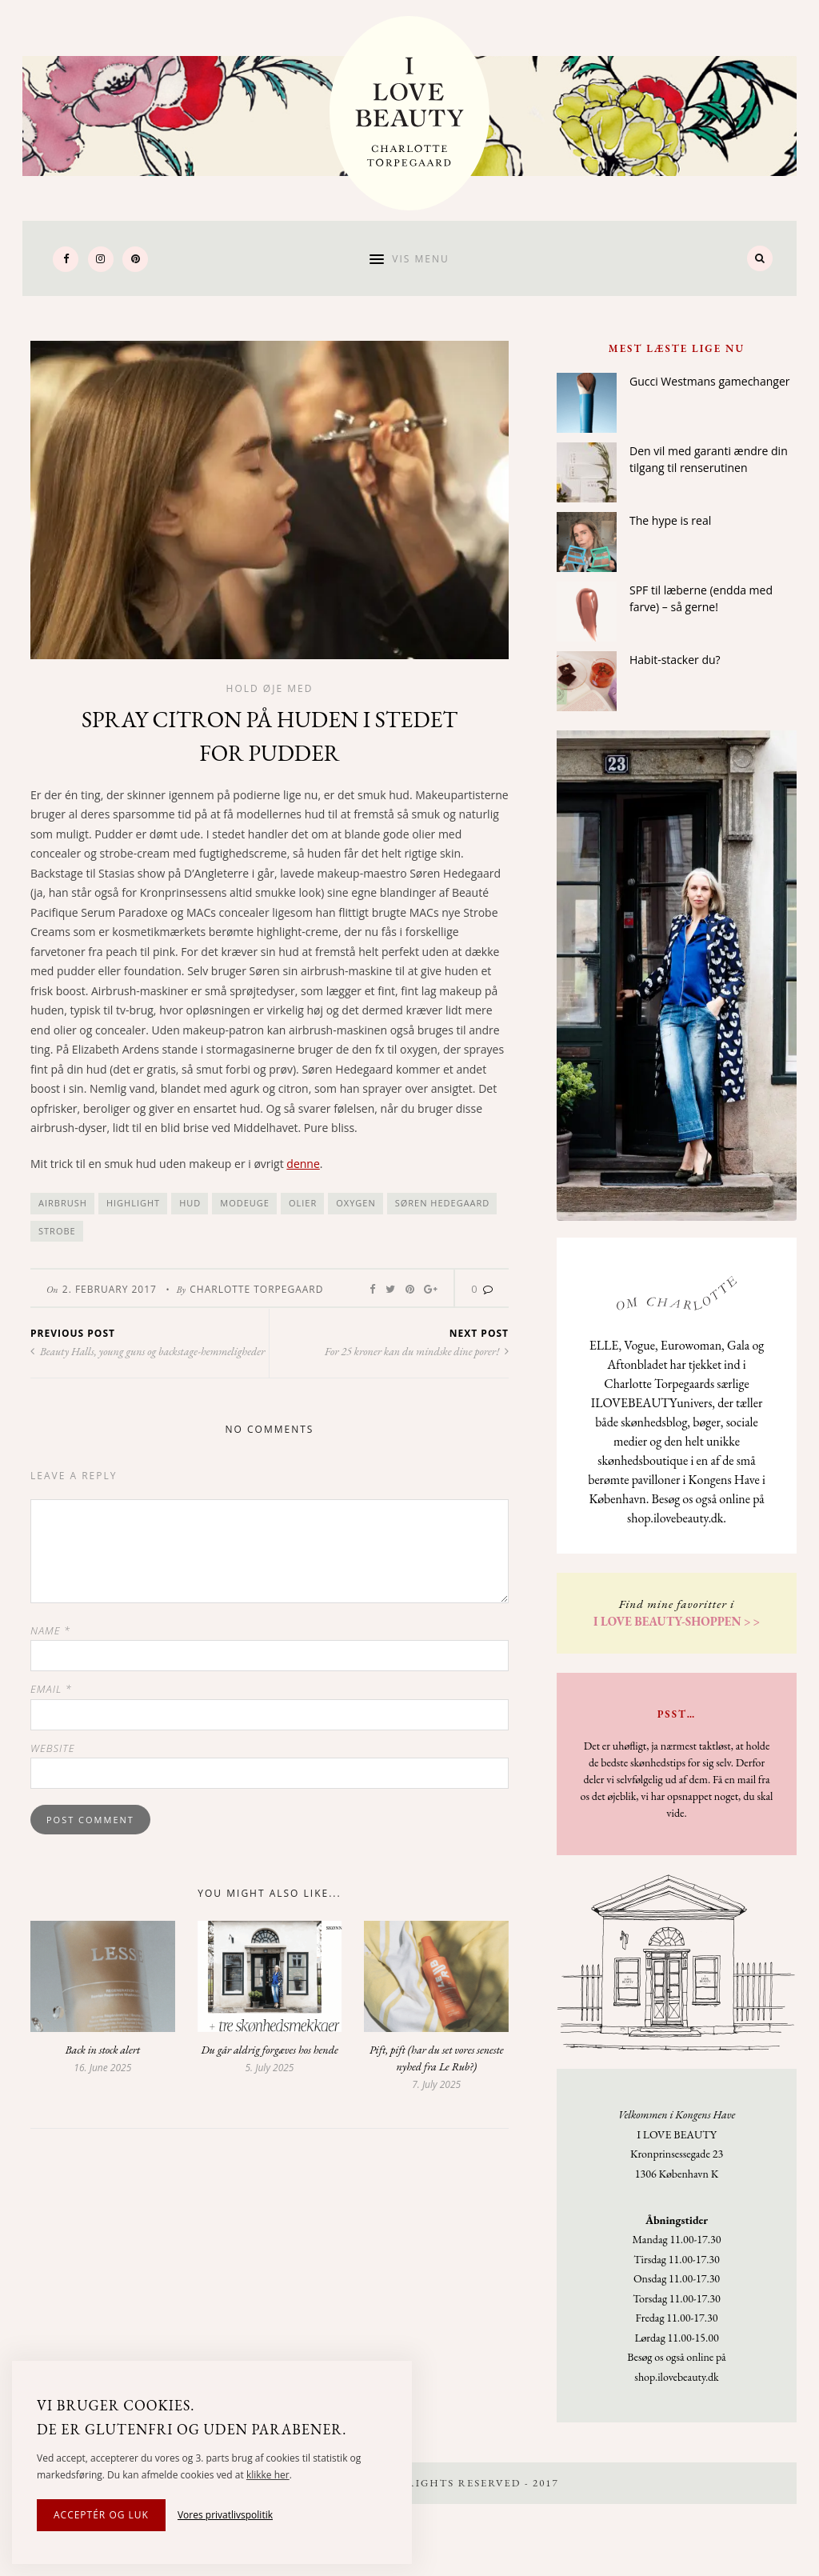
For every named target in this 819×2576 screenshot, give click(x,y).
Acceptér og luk (101, 2515)
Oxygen (355, 1203)
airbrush (62, 1203)
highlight (133, 1203)
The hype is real (670, 520)
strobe (57, 1231)
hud (190, 1203)
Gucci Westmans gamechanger (709, 381)
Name (50, 1630)
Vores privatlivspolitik (225, 2515)
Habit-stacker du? (675, 659)
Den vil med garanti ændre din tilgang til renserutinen (708, 459)
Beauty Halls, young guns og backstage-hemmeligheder (147, 1351)
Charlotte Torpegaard (256, 1289)
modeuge (245, 1203)
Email (51, 1689)
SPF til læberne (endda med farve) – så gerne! (701, 598)
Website (52, 1748)
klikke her (268, 2475)
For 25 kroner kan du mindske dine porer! (417, 1351)
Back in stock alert (103, 2049)
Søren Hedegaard (442, 1203)
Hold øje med (270, 688)
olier (303, 1203)
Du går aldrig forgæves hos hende (269, 2049)
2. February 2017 (109, 1289)
